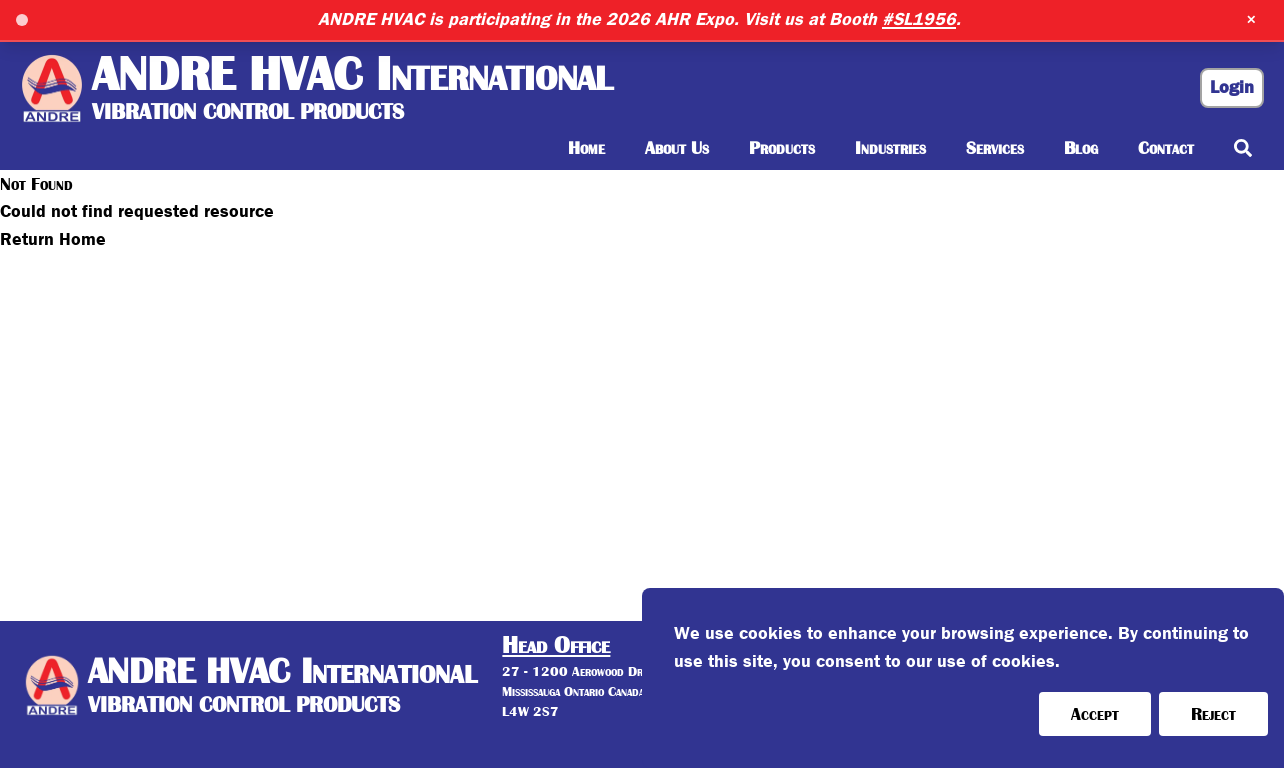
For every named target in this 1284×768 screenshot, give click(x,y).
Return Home (53, 239)
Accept (1095, 714)
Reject (1213, 714)
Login (1232, 87)
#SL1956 (919, 19)
